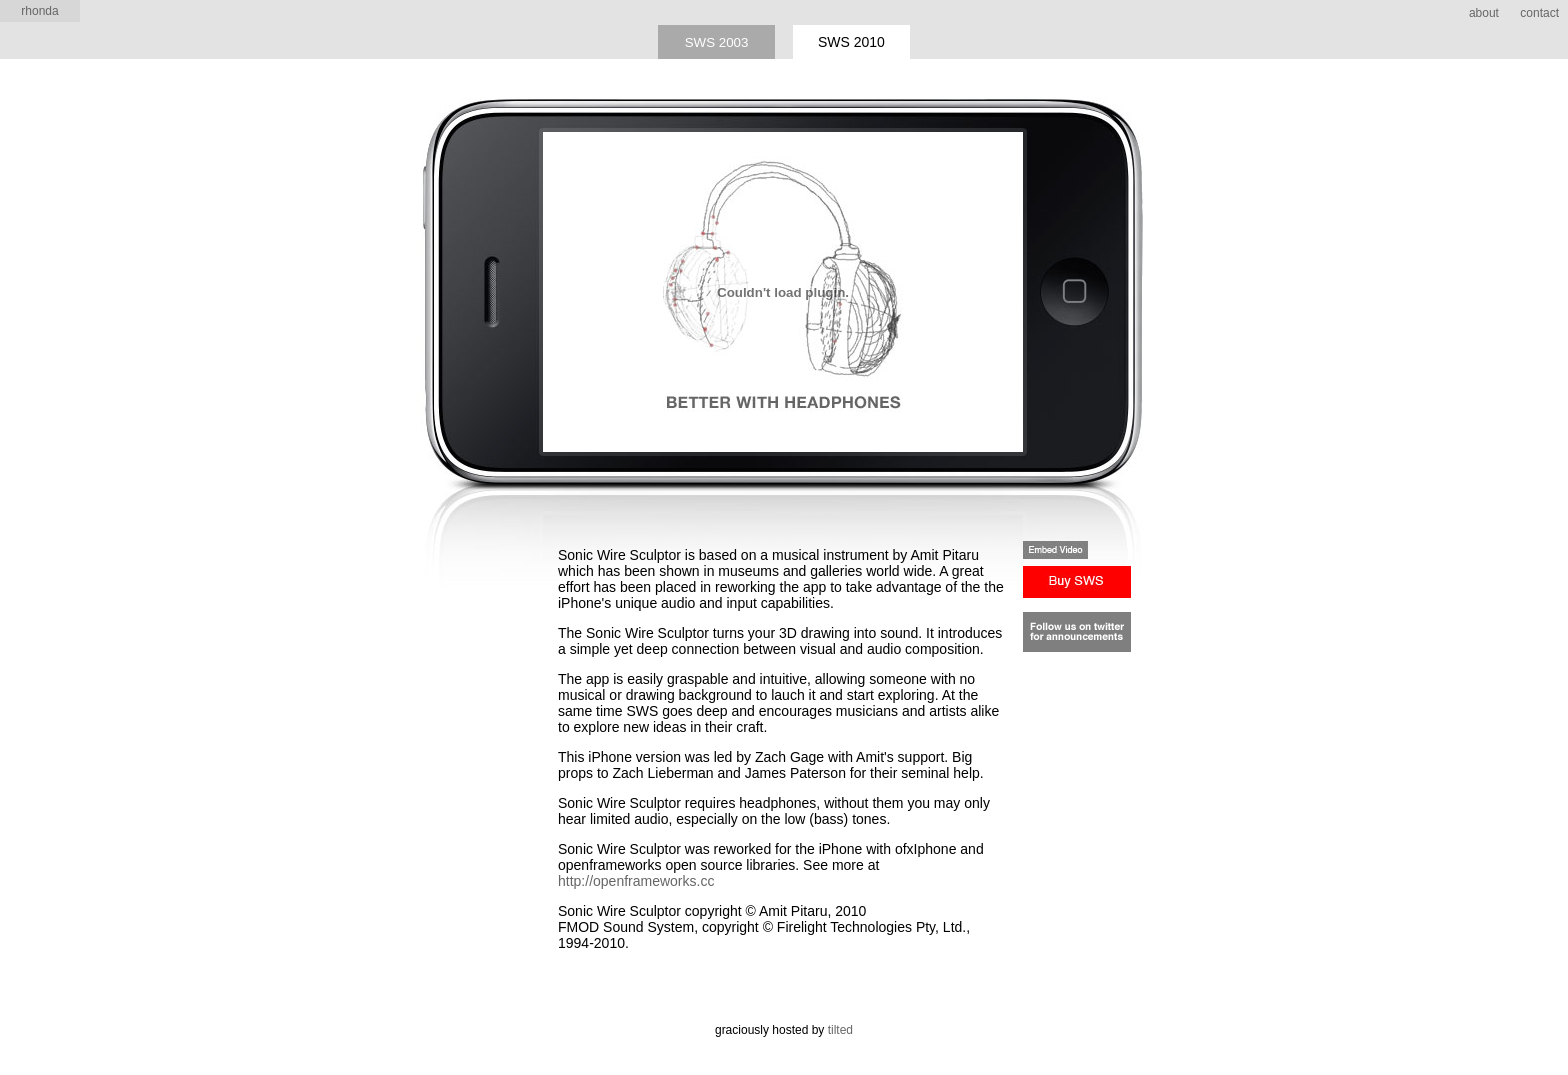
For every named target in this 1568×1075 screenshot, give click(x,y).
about (1484, 13)
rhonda (39, 11)
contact (1539, 13)
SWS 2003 (717, 42)
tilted (840, 1030)
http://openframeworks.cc (636, 881)
